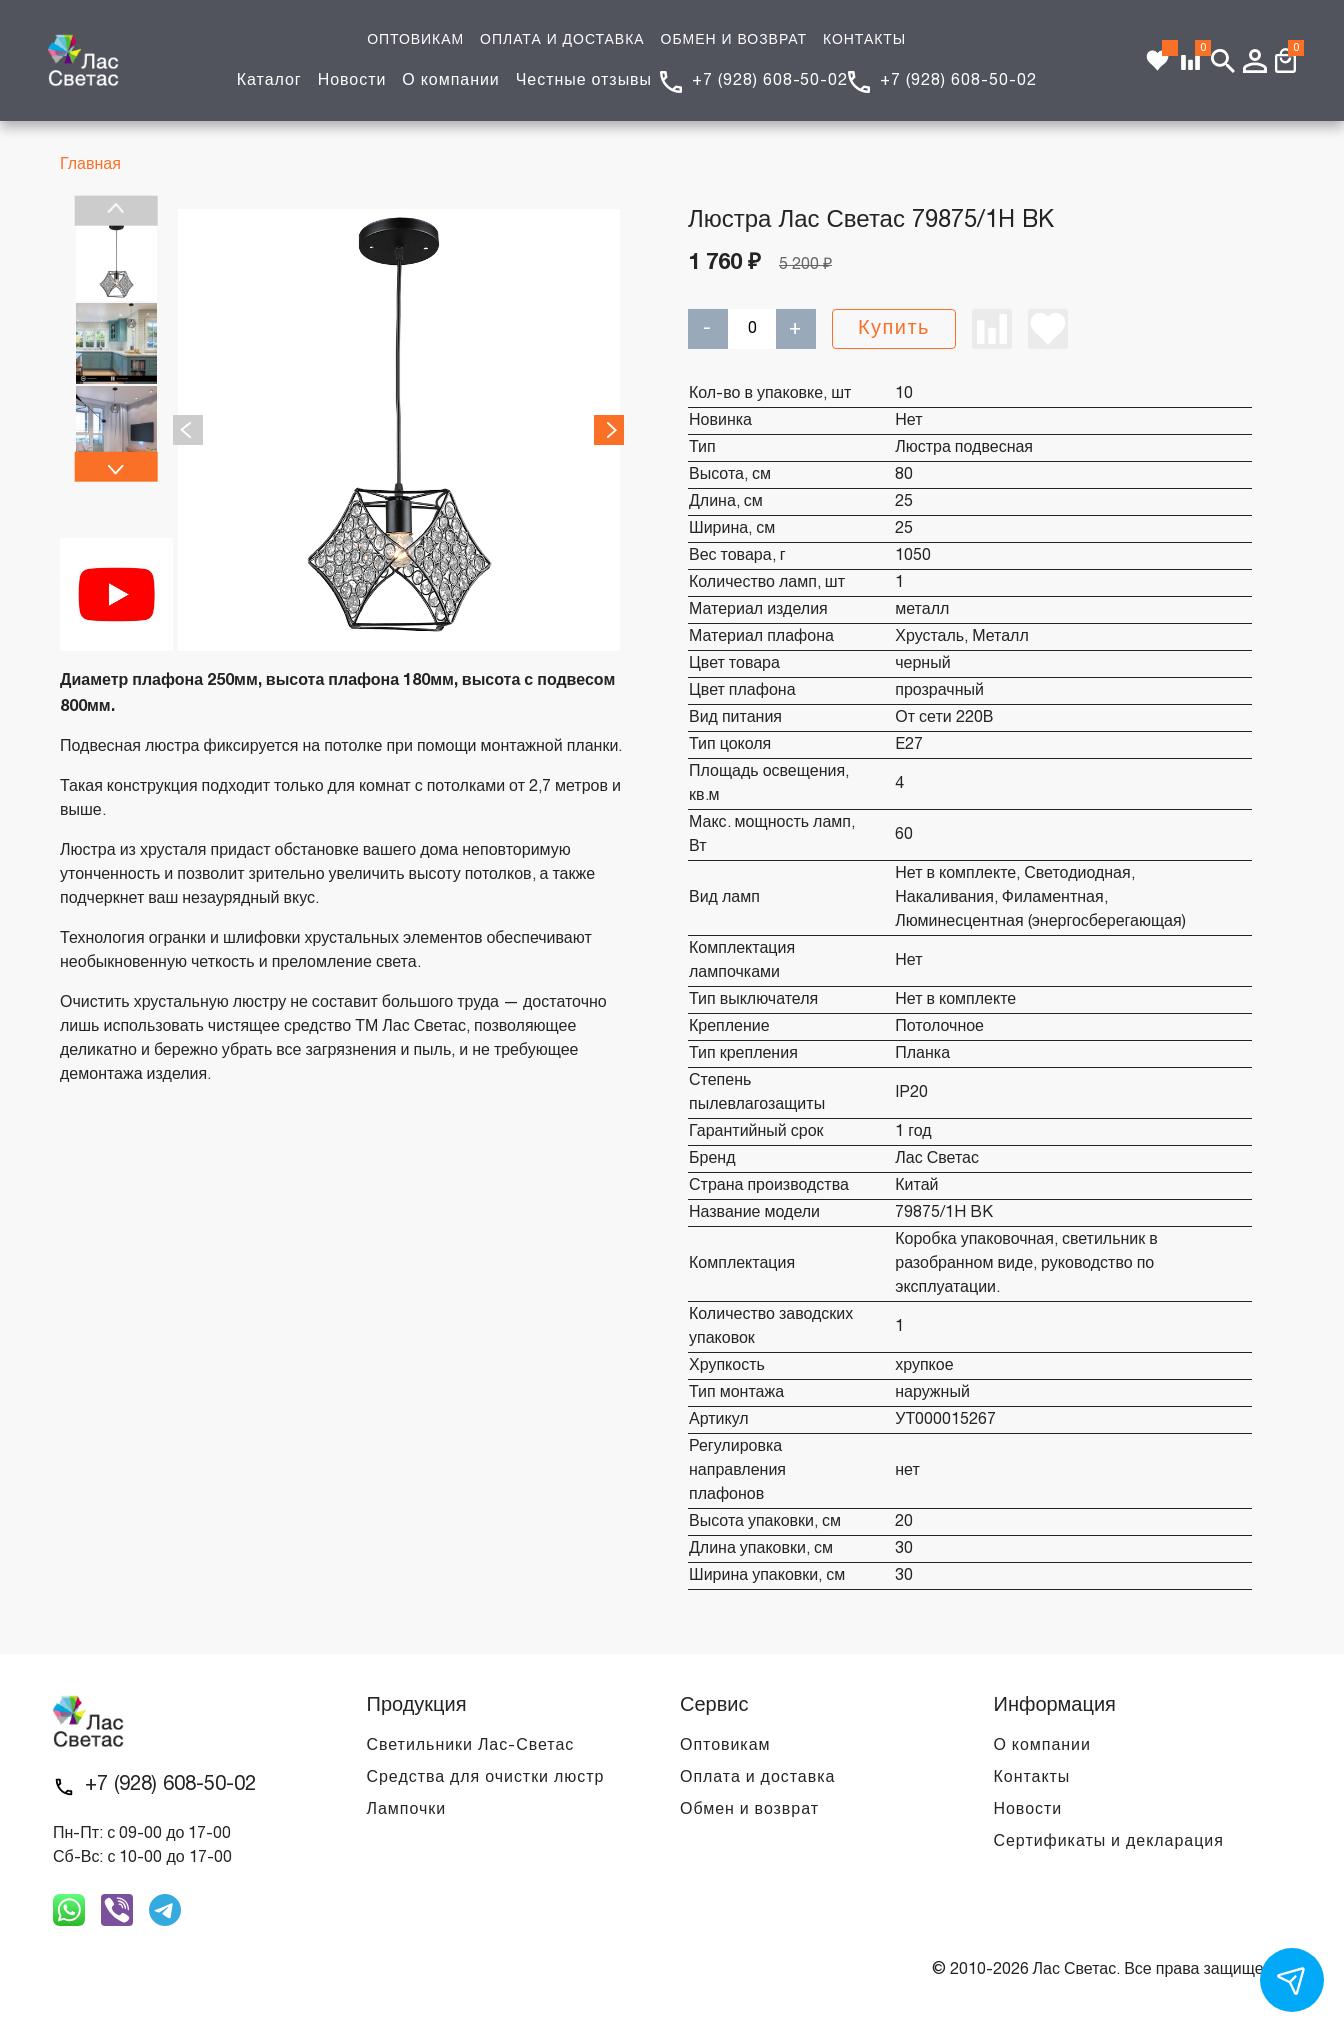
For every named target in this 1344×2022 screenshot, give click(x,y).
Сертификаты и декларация (1109, 1842)
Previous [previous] (116, 211)
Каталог (269, 81)
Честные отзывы (584, 81)
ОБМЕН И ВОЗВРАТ (734, 40)
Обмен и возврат (749, 1810)
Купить (894, 329)
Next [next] (116, 466)
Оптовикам (725, 1746)
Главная (90, 165)
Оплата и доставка (757, 1778)
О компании (450, 81)
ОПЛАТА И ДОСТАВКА (562, 40)
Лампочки (407, 1810)
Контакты (1032, 1778)
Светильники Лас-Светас (471, 1746)
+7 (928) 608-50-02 (770, 81)
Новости (352, 81)
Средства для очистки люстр (486, 1778)
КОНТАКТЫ (864, 40)
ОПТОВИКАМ (415, 40)
